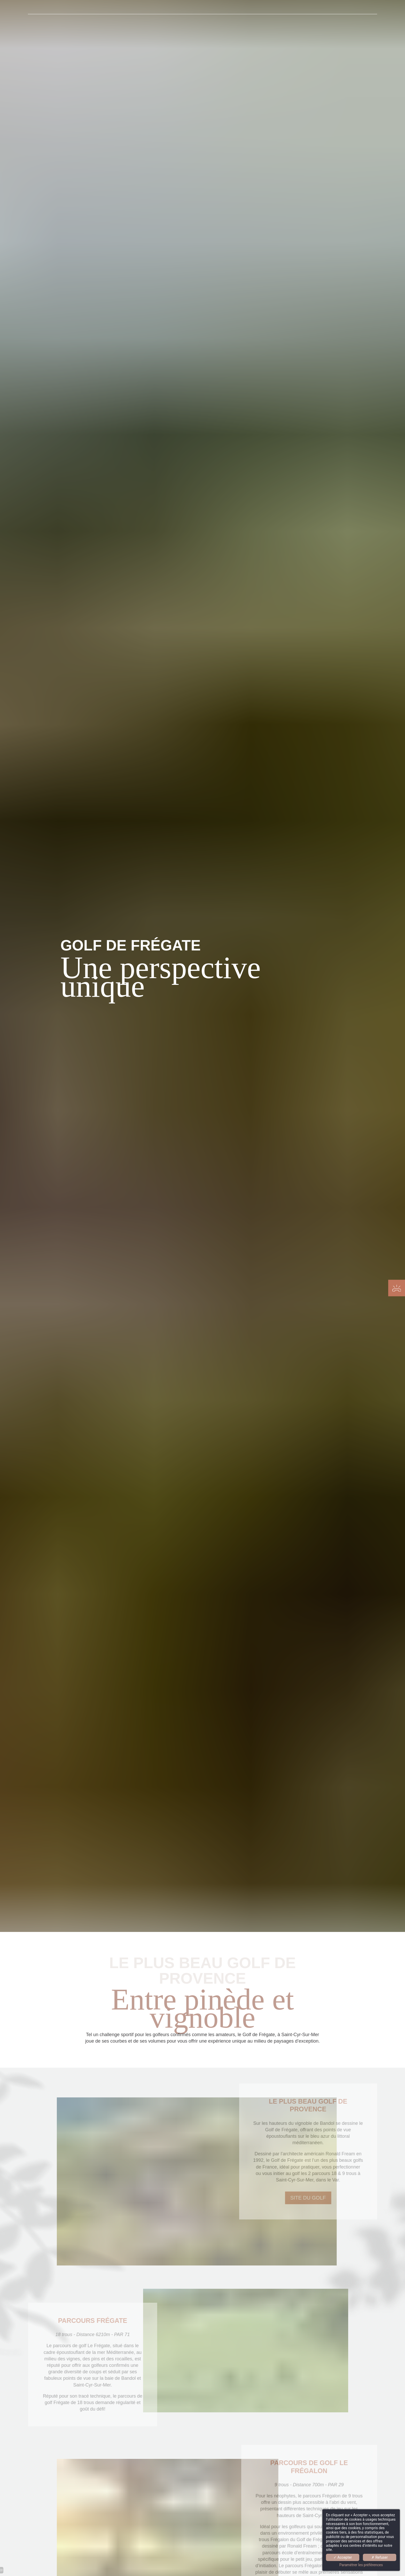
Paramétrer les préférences (361, 2565)
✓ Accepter (342, 2557)
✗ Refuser (379, 2557)
